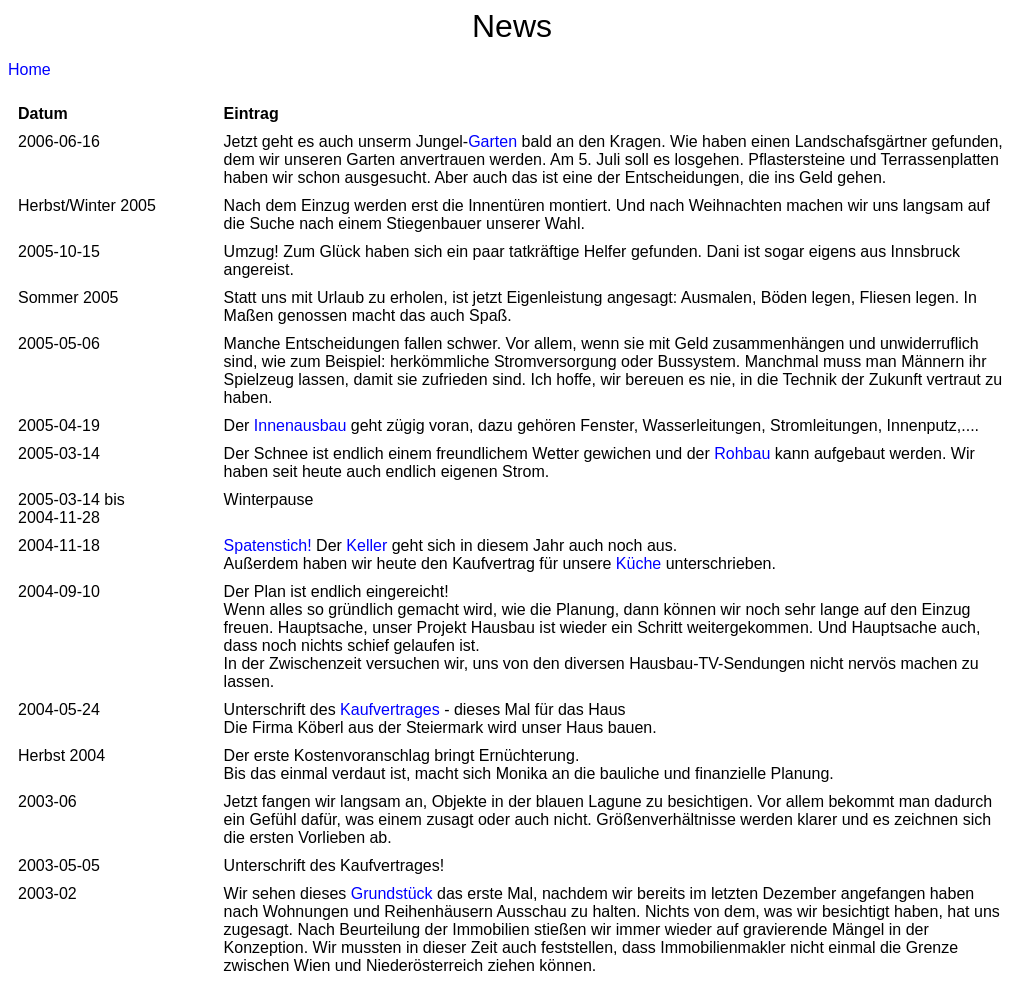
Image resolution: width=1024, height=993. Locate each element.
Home (29, 69)
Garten (492, 141)
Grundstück (394, 893)
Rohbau (744, 453)
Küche (641, 563)
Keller (368, 545)
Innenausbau (300, 425)
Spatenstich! (270, 545)
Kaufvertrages (392, 709)
